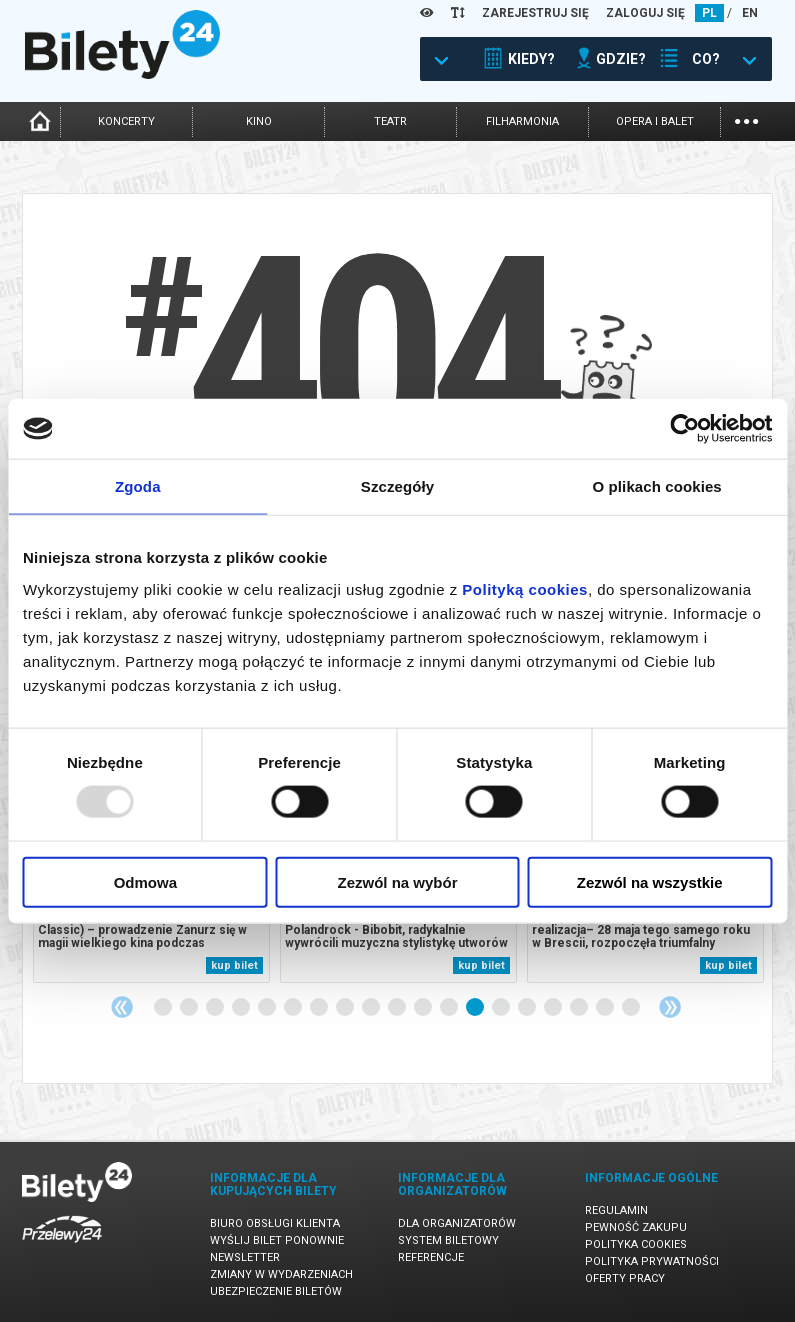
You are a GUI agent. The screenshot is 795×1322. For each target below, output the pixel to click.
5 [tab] (268, 1008)
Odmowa (145, 881)
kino (259, 121)
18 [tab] (606, 1008)
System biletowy (448, 1240)
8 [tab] (346, 1008)
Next (670, 1007)
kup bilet (234, 965)
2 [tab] (190, 1008)
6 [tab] (294, 1008)
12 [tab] (450, 1008)
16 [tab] (554, 1008)
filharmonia (522, 121)
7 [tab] (320, 1008)
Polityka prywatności (652, 1261)
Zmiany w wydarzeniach (281, 1274)
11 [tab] (424, 1008)
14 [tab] (502, 1008)
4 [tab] (242, 1008)
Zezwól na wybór (397, 881)
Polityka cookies (636, 1244)
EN (750, 13)
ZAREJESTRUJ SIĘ (535, 13)
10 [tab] (398, 1008)
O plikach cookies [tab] (657, 486)
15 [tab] (528, 1008)
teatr (390, 121)
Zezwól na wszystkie (650, 881)
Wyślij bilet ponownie (277, 1240)
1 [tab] (164, 1008)
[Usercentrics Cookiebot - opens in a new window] (684, 429)
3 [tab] (216, 1008)
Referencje (431, 1257)
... (746, 119)
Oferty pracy (625, 1278)
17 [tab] (580, 1008)
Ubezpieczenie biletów (276, 1291)
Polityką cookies (525, 588)
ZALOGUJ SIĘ (645, 13)
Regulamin (616, 1210)
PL (709, 13)
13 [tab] (476, 1008)
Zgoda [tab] (138, 486)
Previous (122, 1007)
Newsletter (245, 1257)
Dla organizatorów (457, 1223)
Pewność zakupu (636, 1227)
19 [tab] (632, 1008)
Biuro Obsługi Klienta (275, 1223)
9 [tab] (372, 1008)
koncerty (126, 121)
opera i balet (655, 121)
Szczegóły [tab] (397, 486)
